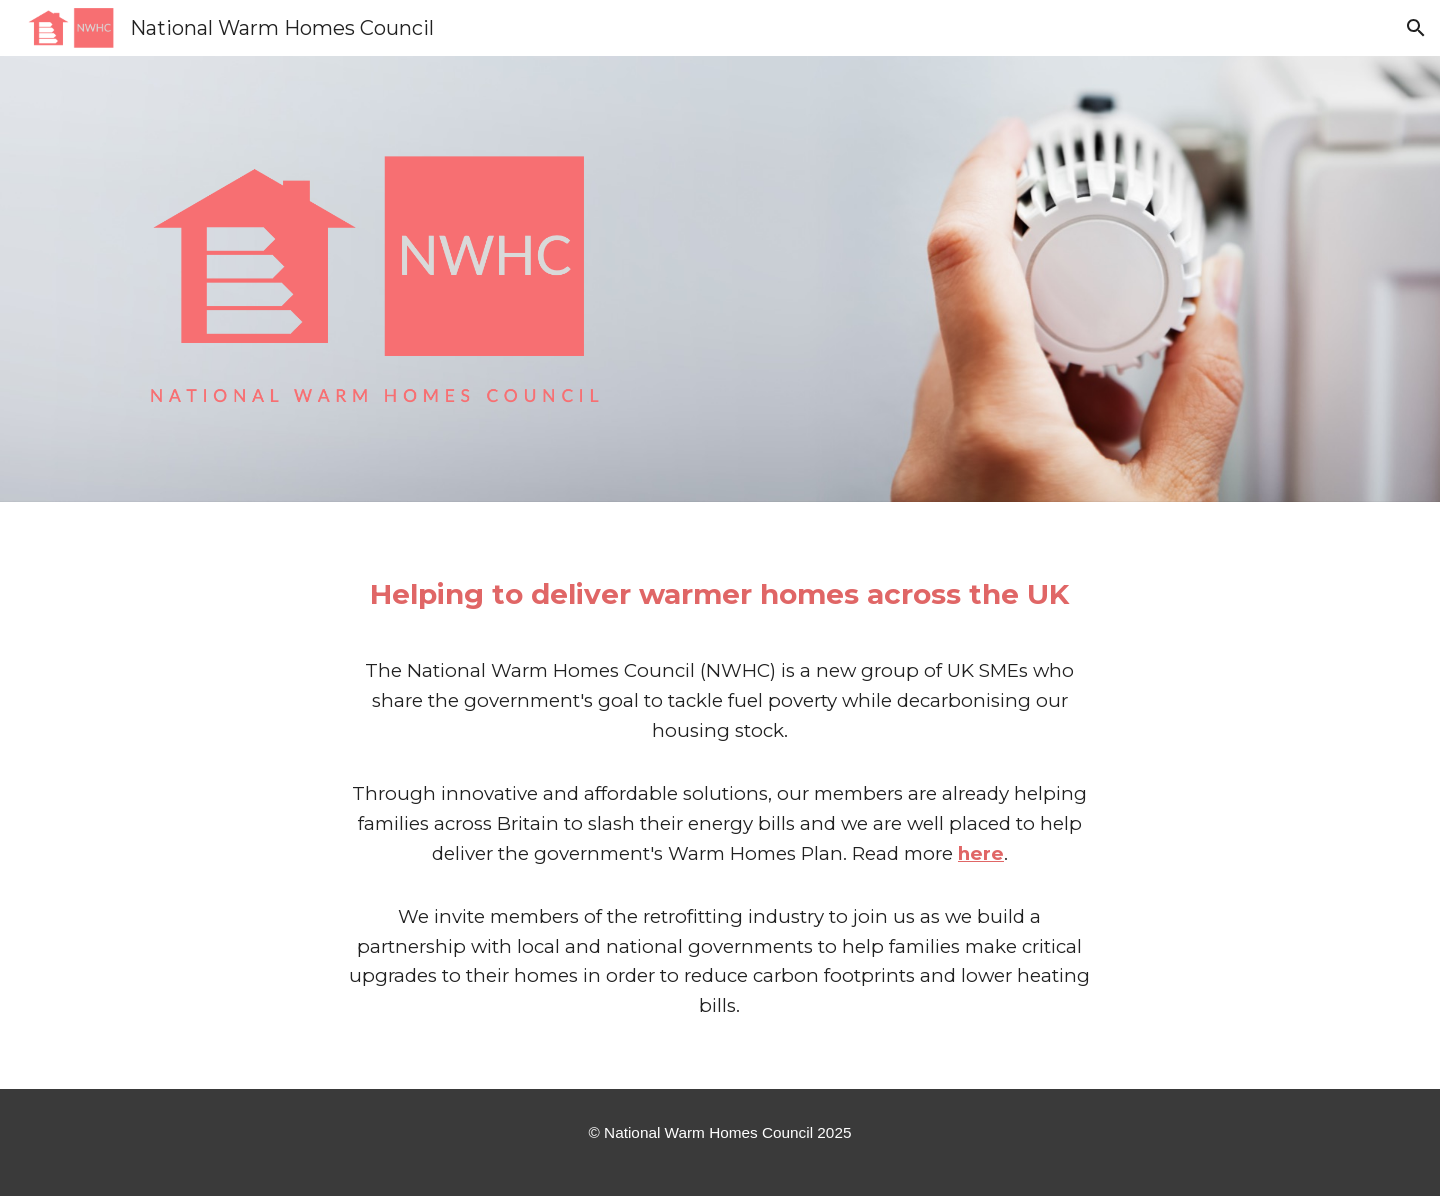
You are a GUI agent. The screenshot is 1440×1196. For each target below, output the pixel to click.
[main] (720, 796)
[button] (1416, 28)
